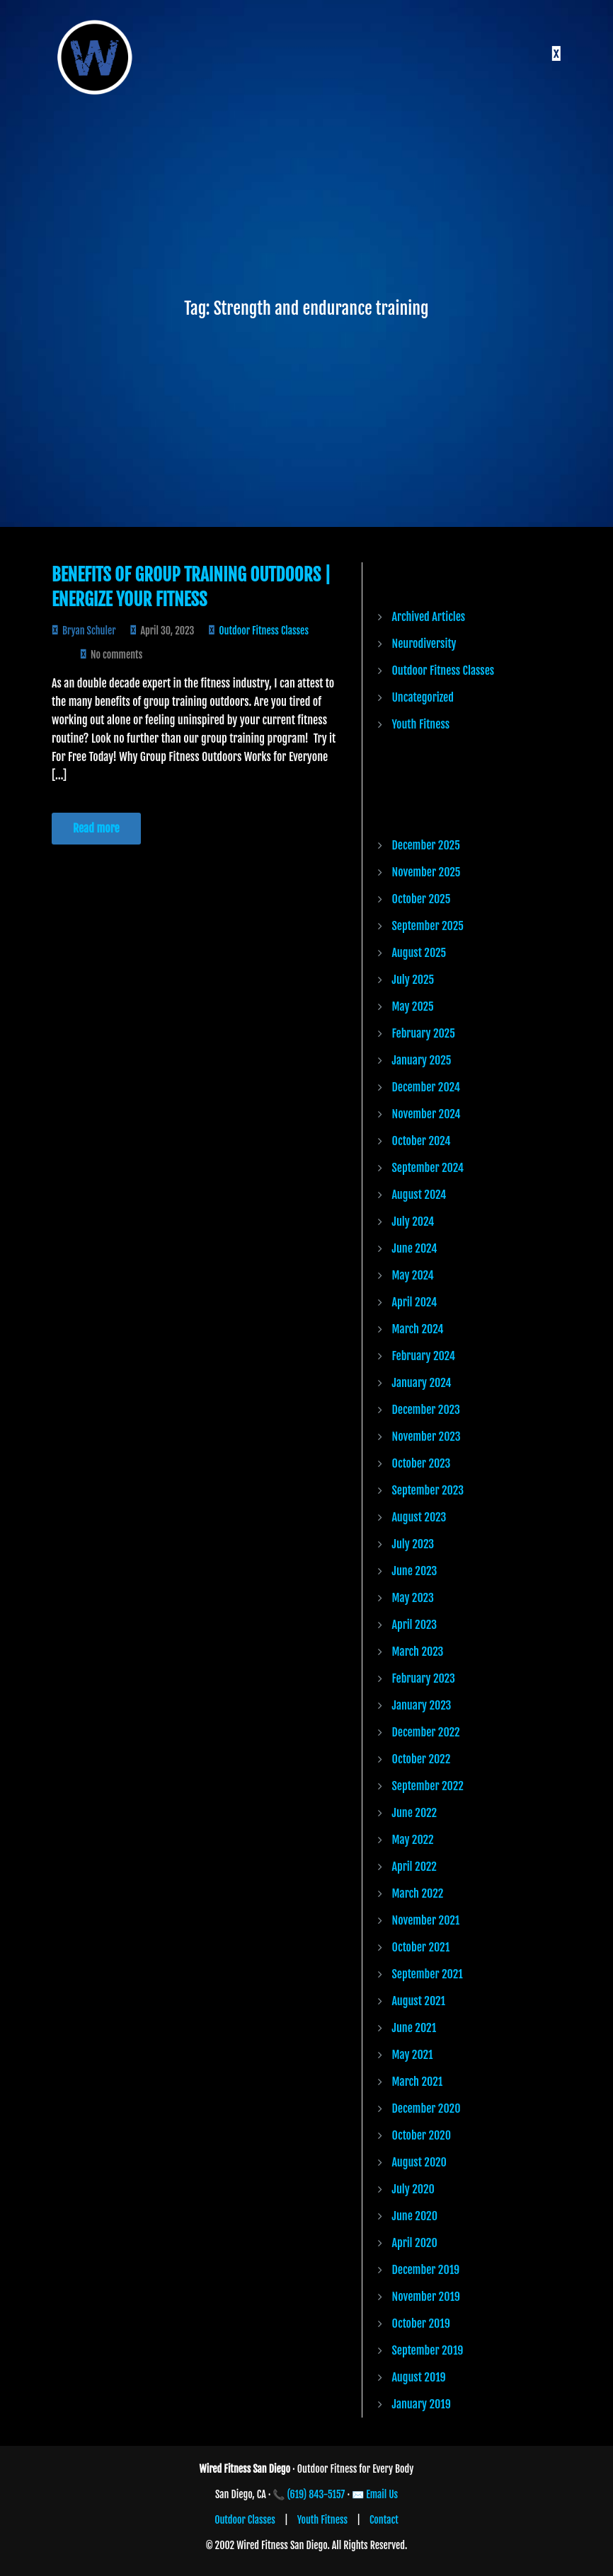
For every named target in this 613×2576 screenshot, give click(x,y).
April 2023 (414, 1625)
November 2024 (426, 1114)
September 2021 (427, 1974)
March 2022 (418, 1893)
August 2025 (419, 953)
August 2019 (419, 2377)
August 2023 (419, 1517)
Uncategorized (423, 697)
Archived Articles (429, 617)
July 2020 (413, 2189)
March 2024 (418, 1329)
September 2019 (428, 2350)
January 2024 (422, 1383)
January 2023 (422, 1705)
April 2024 (414, 1302)
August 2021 (419, 2001)
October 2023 (421, 1463)
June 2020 (414, 2216)
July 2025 (413, 980)
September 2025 (428, 926)
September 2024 (428, 1168)
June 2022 (414, 1813)
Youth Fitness (421, 724)
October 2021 (421, 1947)
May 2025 (413, 1006)
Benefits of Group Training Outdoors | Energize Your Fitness (191, 587)
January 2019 (421, 2404)
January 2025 (422, 1060)
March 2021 (417, 2082)
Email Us (382, 2494)
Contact (384, 2520)
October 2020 (422, 2135)
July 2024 (413, 1221)
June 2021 (414, 2028)
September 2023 (428, 1490)
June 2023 (414, 1571)
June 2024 (414, 1248)
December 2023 (426, 1410)
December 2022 (426, 1732)
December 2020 (426, 2108)
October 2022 (421, 1759)
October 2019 (421, 2323)
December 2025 (426, 845)
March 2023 (418, 1651)
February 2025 (423, 1033)
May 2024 (413, 1275)
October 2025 (421, 899)
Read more (96, 828)
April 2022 (414, 1867)
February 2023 (423, 1678)
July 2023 (413, 1544)
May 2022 (413, 1840)
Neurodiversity (424, 644)
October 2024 (421, 1141)
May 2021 (412, 2055)
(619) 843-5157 (316, 2494)
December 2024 (426, 1087)
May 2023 (413, 1598)
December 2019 (426, 2270)
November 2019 (426, 2297)
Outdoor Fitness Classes (264, 631)
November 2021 (426, 1920)
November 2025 (426, 872)
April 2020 (414, 2243)
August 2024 (419, 1195)
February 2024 (423, 1356)
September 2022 (428, 1786)
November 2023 (426, 1436)
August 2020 (419, 2162)
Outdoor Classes (244, 2520)
